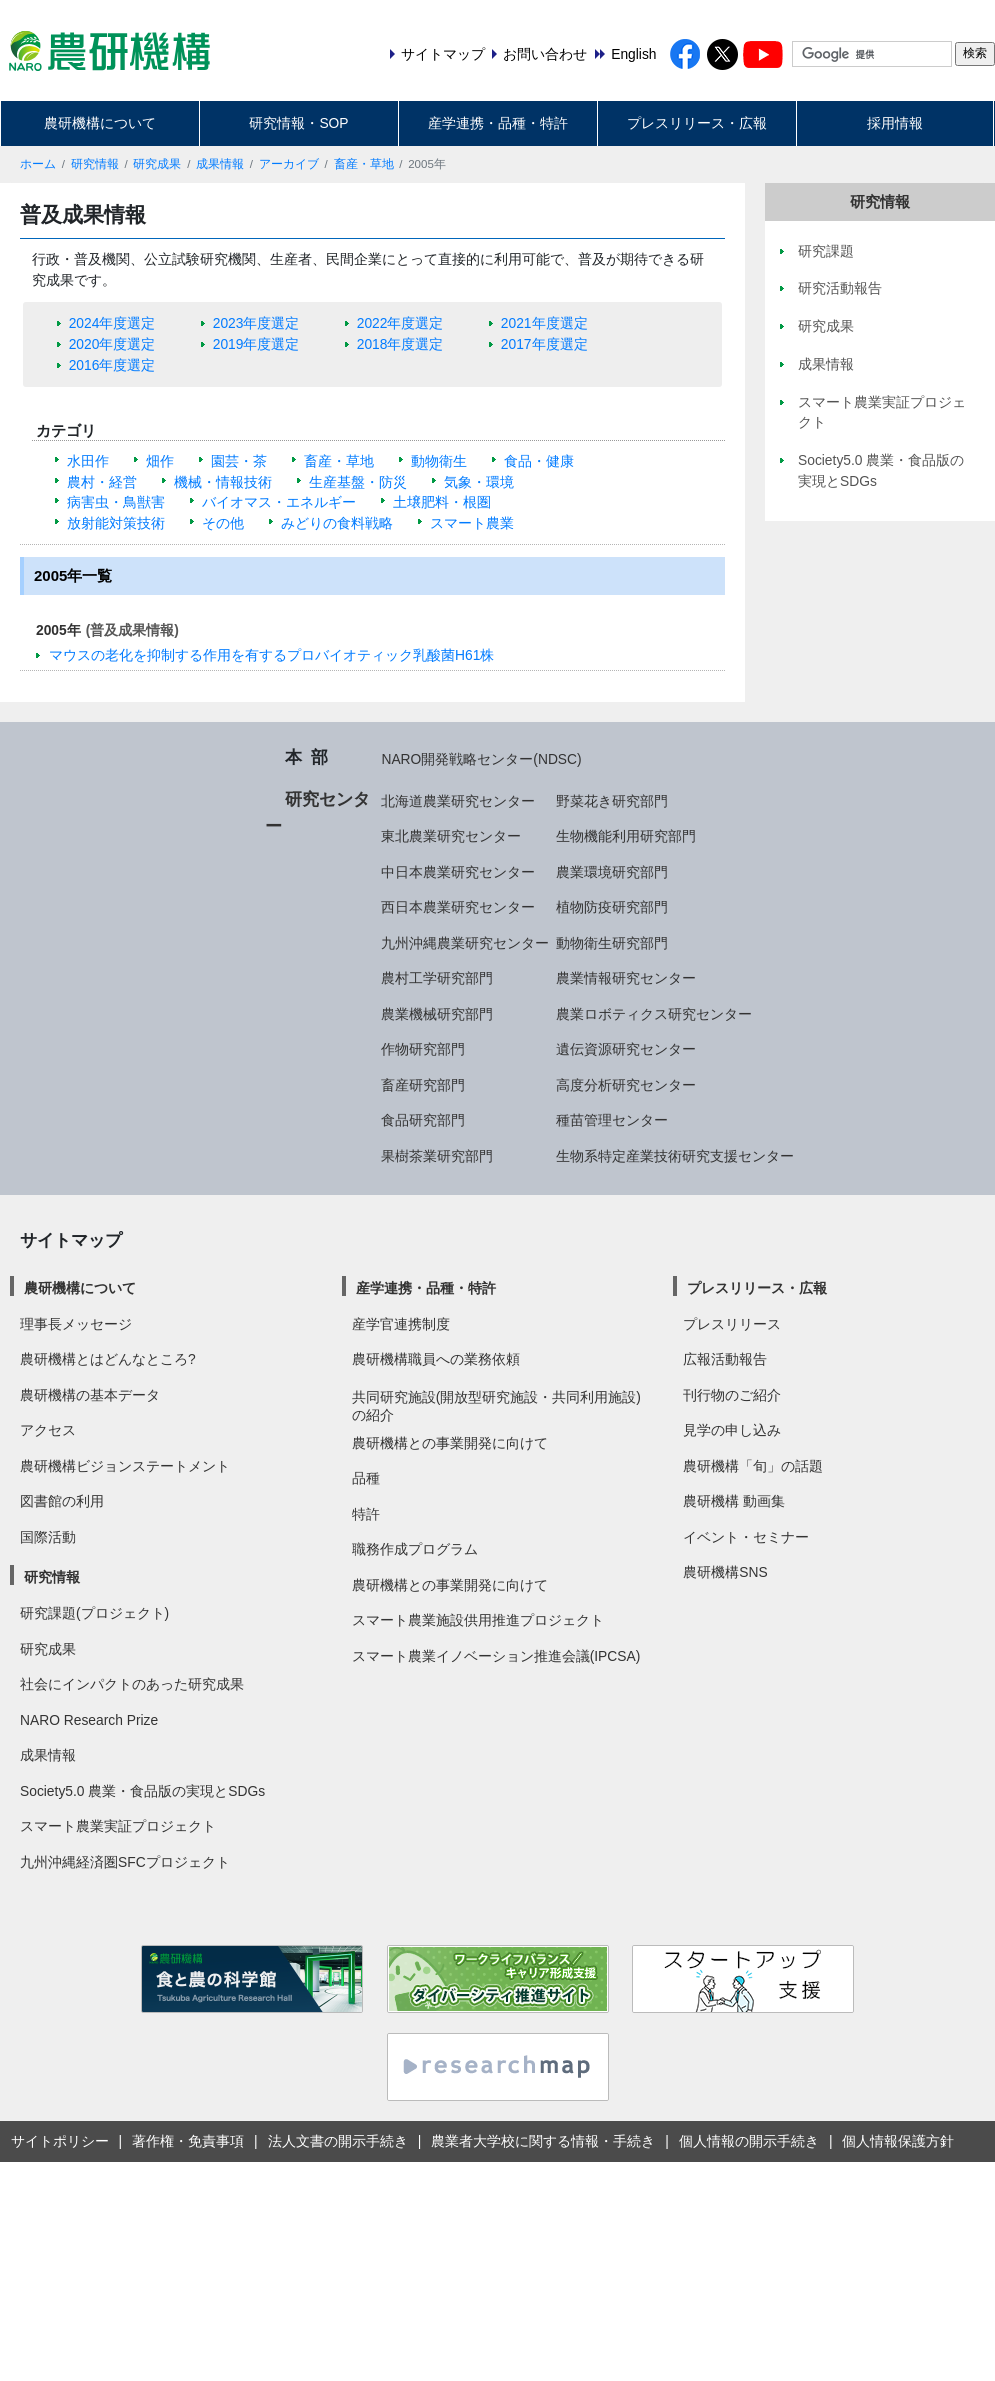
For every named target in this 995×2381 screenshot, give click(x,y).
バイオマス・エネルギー (279, 502)
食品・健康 (539, 461)
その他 (223, 523)
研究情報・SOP (298, 123)
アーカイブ (289, 164)
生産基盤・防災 (358, 482)
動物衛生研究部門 (612, 943)
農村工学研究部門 (437, 978)
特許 (366, 1514)
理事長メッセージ (76, 1324)
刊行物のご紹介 (732, 1395)
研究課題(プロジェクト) (94, 1613)
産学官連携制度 (401, 1324)
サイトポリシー (60, 2141)
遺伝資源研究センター (626, 1049)
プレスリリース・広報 (697, 123)
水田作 (88, 461)
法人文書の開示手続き (338, 2141)
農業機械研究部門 (437, 1014)
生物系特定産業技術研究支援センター (675, 1156)
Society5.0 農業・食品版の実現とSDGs (142, 1791)
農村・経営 (102, 482)
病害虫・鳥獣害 (116, 502)
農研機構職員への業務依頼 (436, 1359)
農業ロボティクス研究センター (654, 1014)
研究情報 (95, 164)
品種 (366, 1478)
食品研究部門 (423, 1120)
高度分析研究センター (626, 1085)
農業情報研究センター (626, 978)
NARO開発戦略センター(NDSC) (481, 759)
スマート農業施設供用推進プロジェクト (478, 1620)
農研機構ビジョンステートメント (125, 1466)
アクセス (48, 1430)
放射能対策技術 (116, 523)
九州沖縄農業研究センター (465, 943)
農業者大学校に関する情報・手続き (543, 2141)
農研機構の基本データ (90, 1395)
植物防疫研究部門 (612, 907)
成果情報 (220, 164)
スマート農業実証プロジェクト (118, 1826)
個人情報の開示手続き (749, 2141)
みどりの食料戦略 (337, 523)
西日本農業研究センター (458, 907)
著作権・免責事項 (188, 2141)
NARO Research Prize (89, 1720)
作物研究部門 (423, 1049)
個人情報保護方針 (898, 2141)
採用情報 (895, 123)
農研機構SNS (725, 1572)
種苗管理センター (612, 1120)
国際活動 (48, 1537)
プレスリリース (732, 1324)
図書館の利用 (62, 1501)
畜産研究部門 (423, 1085)
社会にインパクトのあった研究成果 (132, 1684)
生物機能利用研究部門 (626, 836)
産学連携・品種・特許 (498, 123)
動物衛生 (439, 461)
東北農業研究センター (451, 836)
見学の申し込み (732, 1430)
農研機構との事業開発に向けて (450, 1443)
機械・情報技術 (223, 482)
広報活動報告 (725, 1359)
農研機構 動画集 (734, 1501)
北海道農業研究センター (458, 801)
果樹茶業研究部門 (437, 1156)
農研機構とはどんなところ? (108, 1359)
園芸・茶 (239, 461)
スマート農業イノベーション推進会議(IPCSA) (496, 1656)
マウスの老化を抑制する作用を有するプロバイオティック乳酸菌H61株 (271, 655)
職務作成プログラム (415, 1549)
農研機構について (100, 123)
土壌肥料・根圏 (442, 502)
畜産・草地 (364, 164)
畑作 (160, 461)
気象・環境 (479, 482)
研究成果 (157, 164)
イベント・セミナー (746, 1537)
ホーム (38, 164)
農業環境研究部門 (612, 872)
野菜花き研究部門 (612, 801)
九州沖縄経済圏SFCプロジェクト (125, 1862)
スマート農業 (472, 523)
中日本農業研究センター (458, 872)
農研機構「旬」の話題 (753, 1466)
